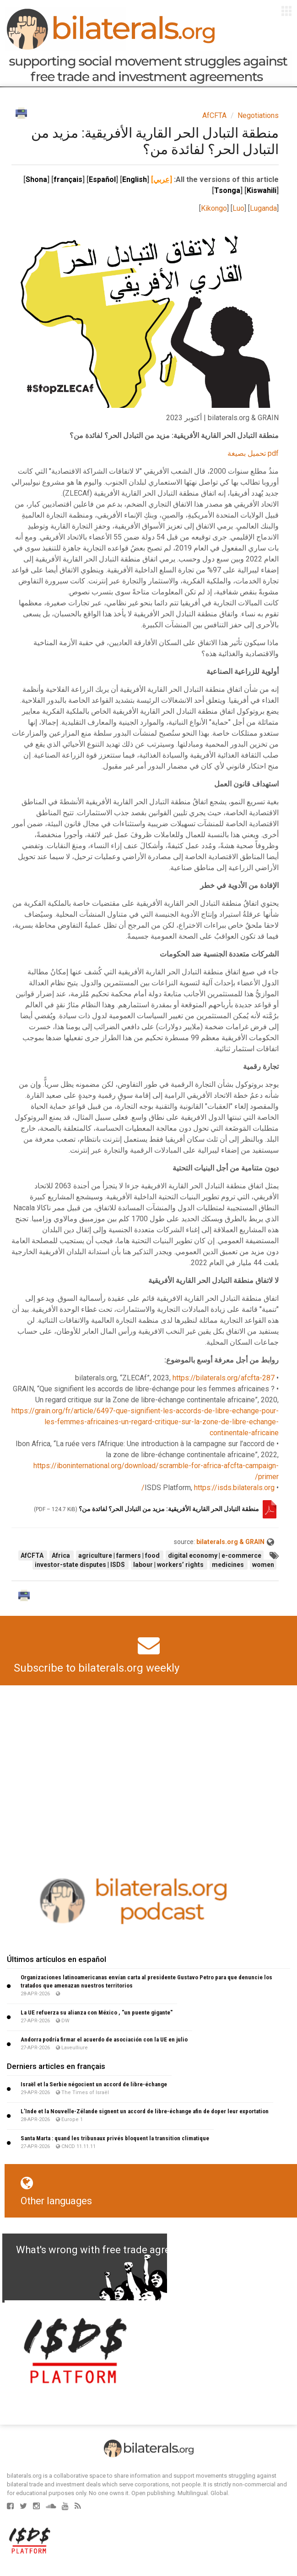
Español (102, 179)
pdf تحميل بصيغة (253, 453)
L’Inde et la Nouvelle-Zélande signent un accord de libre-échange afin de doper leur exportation (145, 2111)
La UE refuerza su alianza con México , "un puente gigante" (97, 2012)
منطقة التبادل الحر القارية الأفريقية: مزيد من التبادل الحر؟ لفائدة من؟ (168, 1508)
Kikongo (214, 208)
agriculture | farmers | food (119, 1555)
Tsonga (227, 190)
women (263, 1564)
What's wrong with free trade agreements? (113, 2249)
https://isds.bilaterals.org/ (208, 1487)
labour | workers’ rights (169, 1564)
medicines (228, 1564)
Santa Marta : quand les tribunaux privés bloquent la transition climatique (115, 2138)
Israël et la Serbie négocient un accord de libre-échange (94, 2084)
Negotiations (258, 115)
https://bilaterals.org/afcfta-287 (224, 1378)
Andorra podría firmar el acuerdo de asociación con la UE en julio (104, 2039)
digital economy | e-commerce (214, 1555)
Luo (238, 208)
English (134, 179)
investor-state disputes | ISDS (80, 1564)
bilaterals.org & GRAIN (230, 1541)
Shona (36, 179)
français (68, 179)
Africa (61, 1555)
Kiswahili (261, 190)
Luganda (263, 208)
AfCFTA (214, 115)
